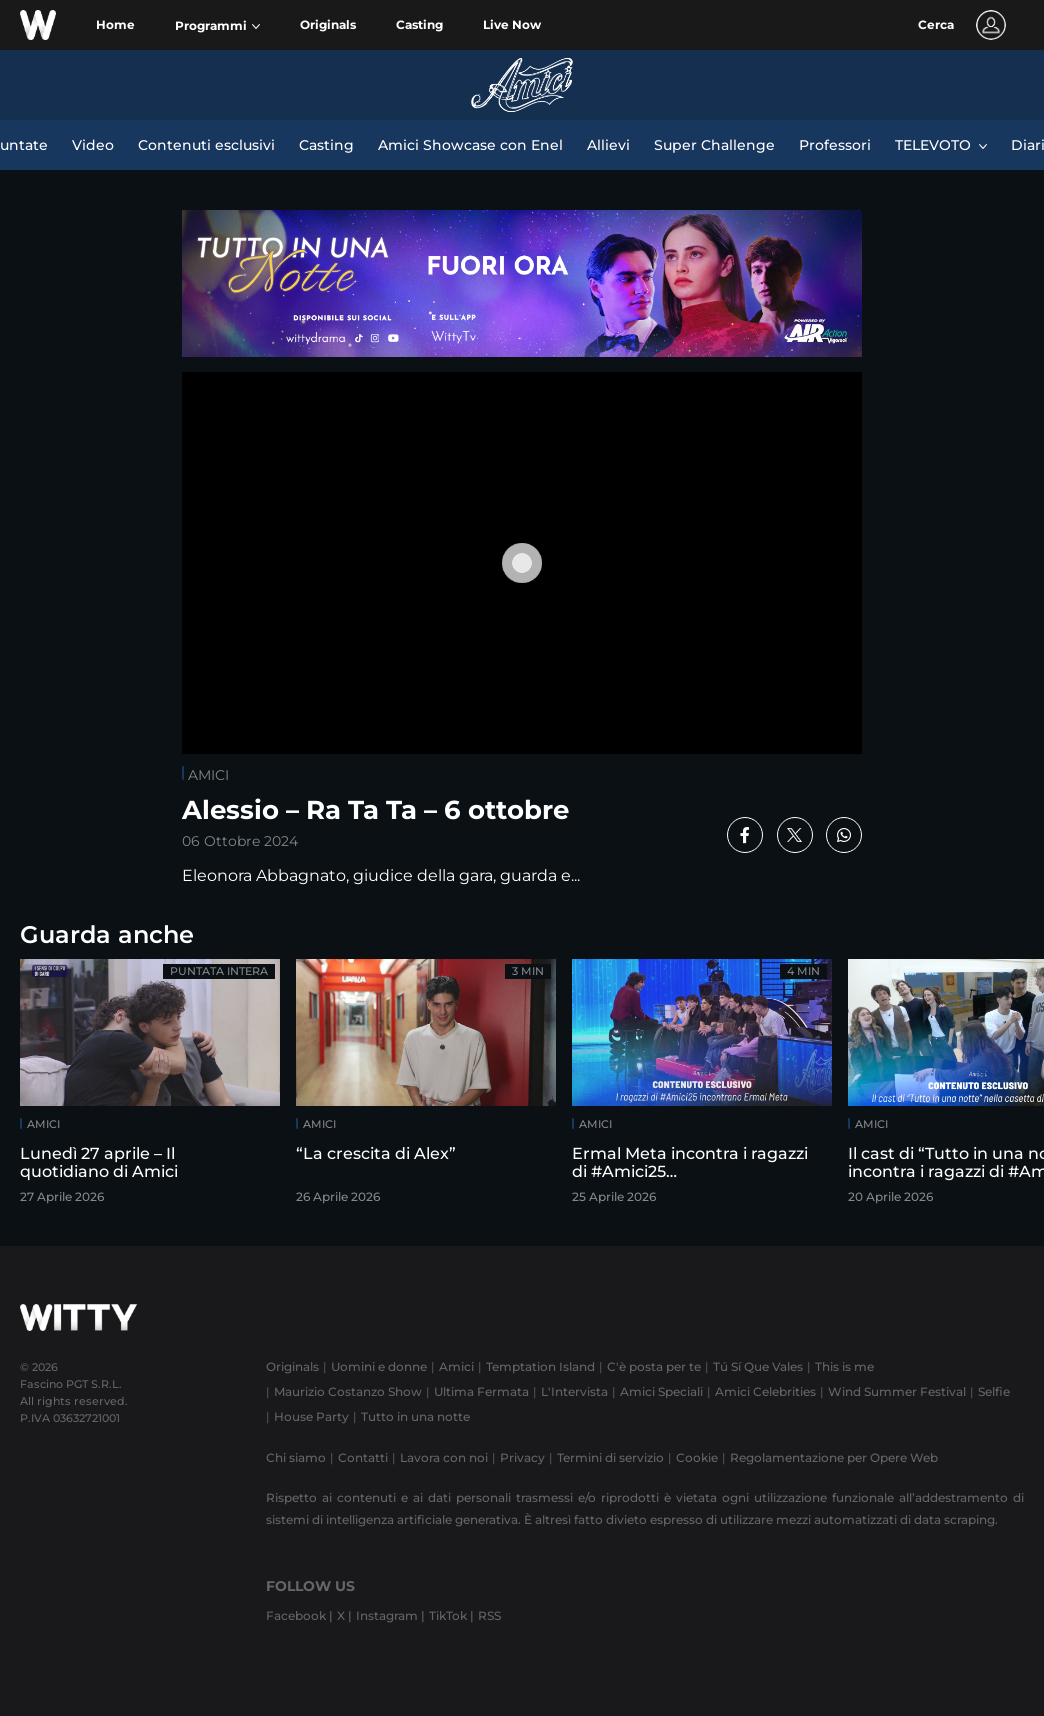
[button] (217, 26)
